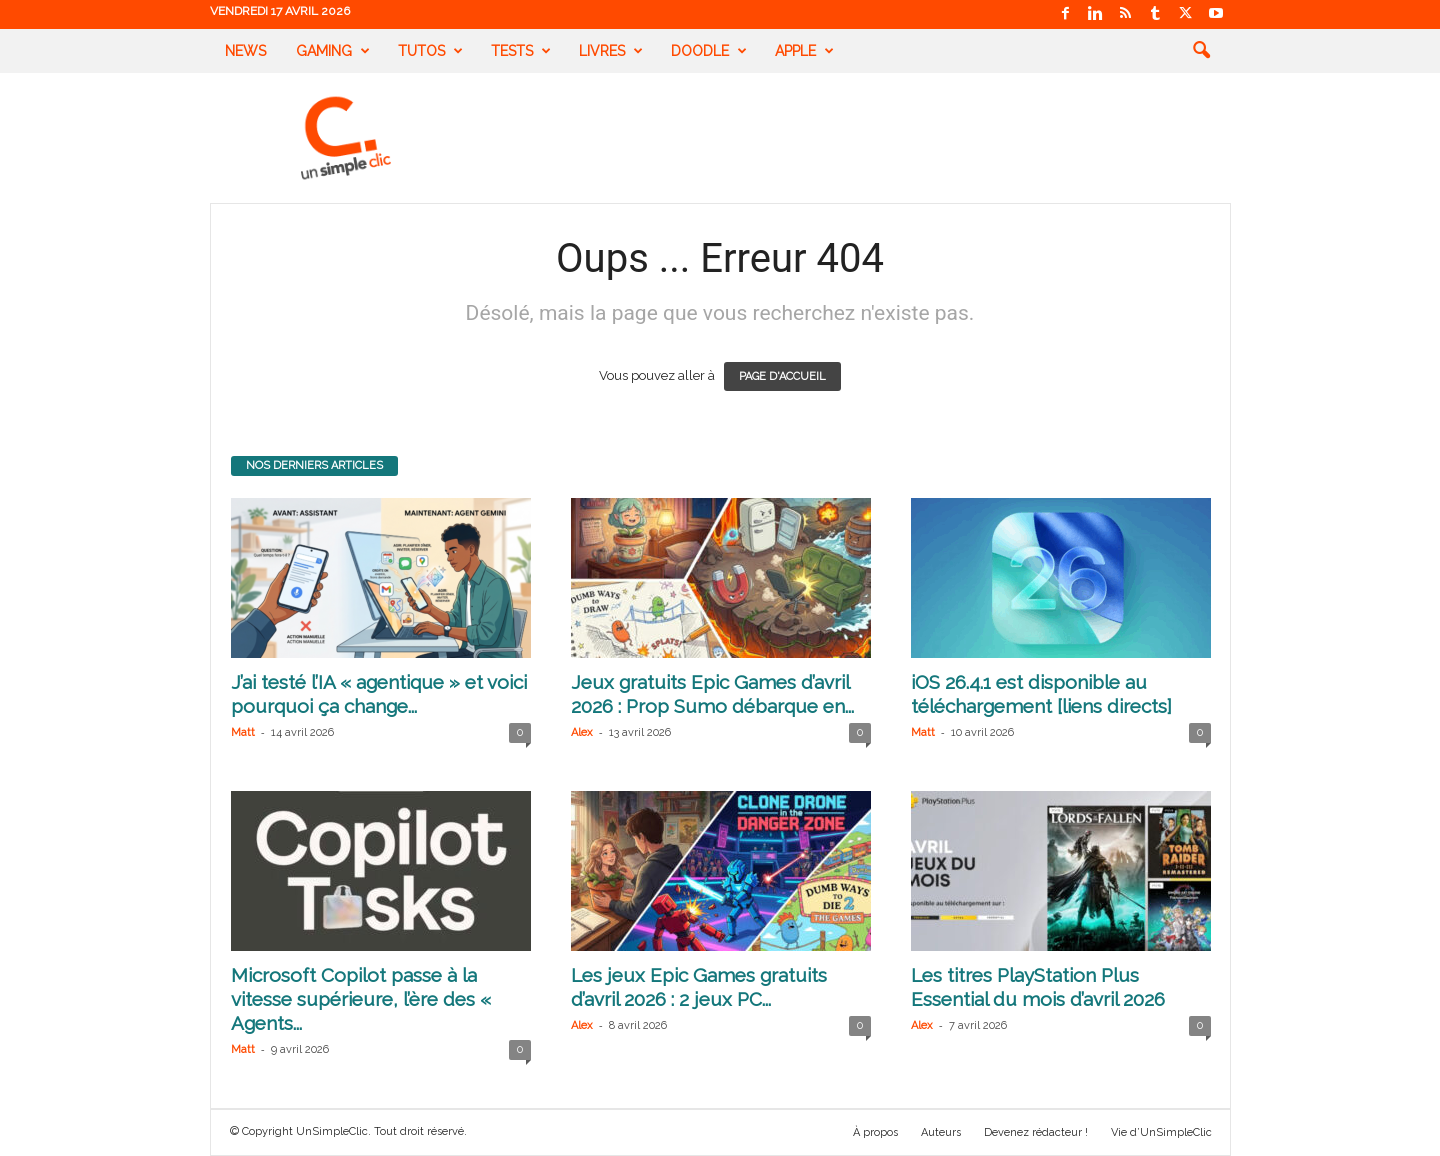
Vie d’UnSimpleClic (1161, 1132)
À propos (875, 1132)
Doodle (709, 51)
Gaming (333, 51)
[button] (1201, 51)
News (245, 51)
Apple (804, 51)
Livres (611, 51)
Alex (582, 732)
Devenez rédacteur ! (1036, 1132)
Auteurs (941, 1132)
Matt (243, 732)
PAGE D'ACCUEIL (782, 376)
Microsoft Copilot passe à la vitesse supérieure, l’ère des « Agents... (361, 999)
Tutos (430, 51)
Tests (521, 51)
